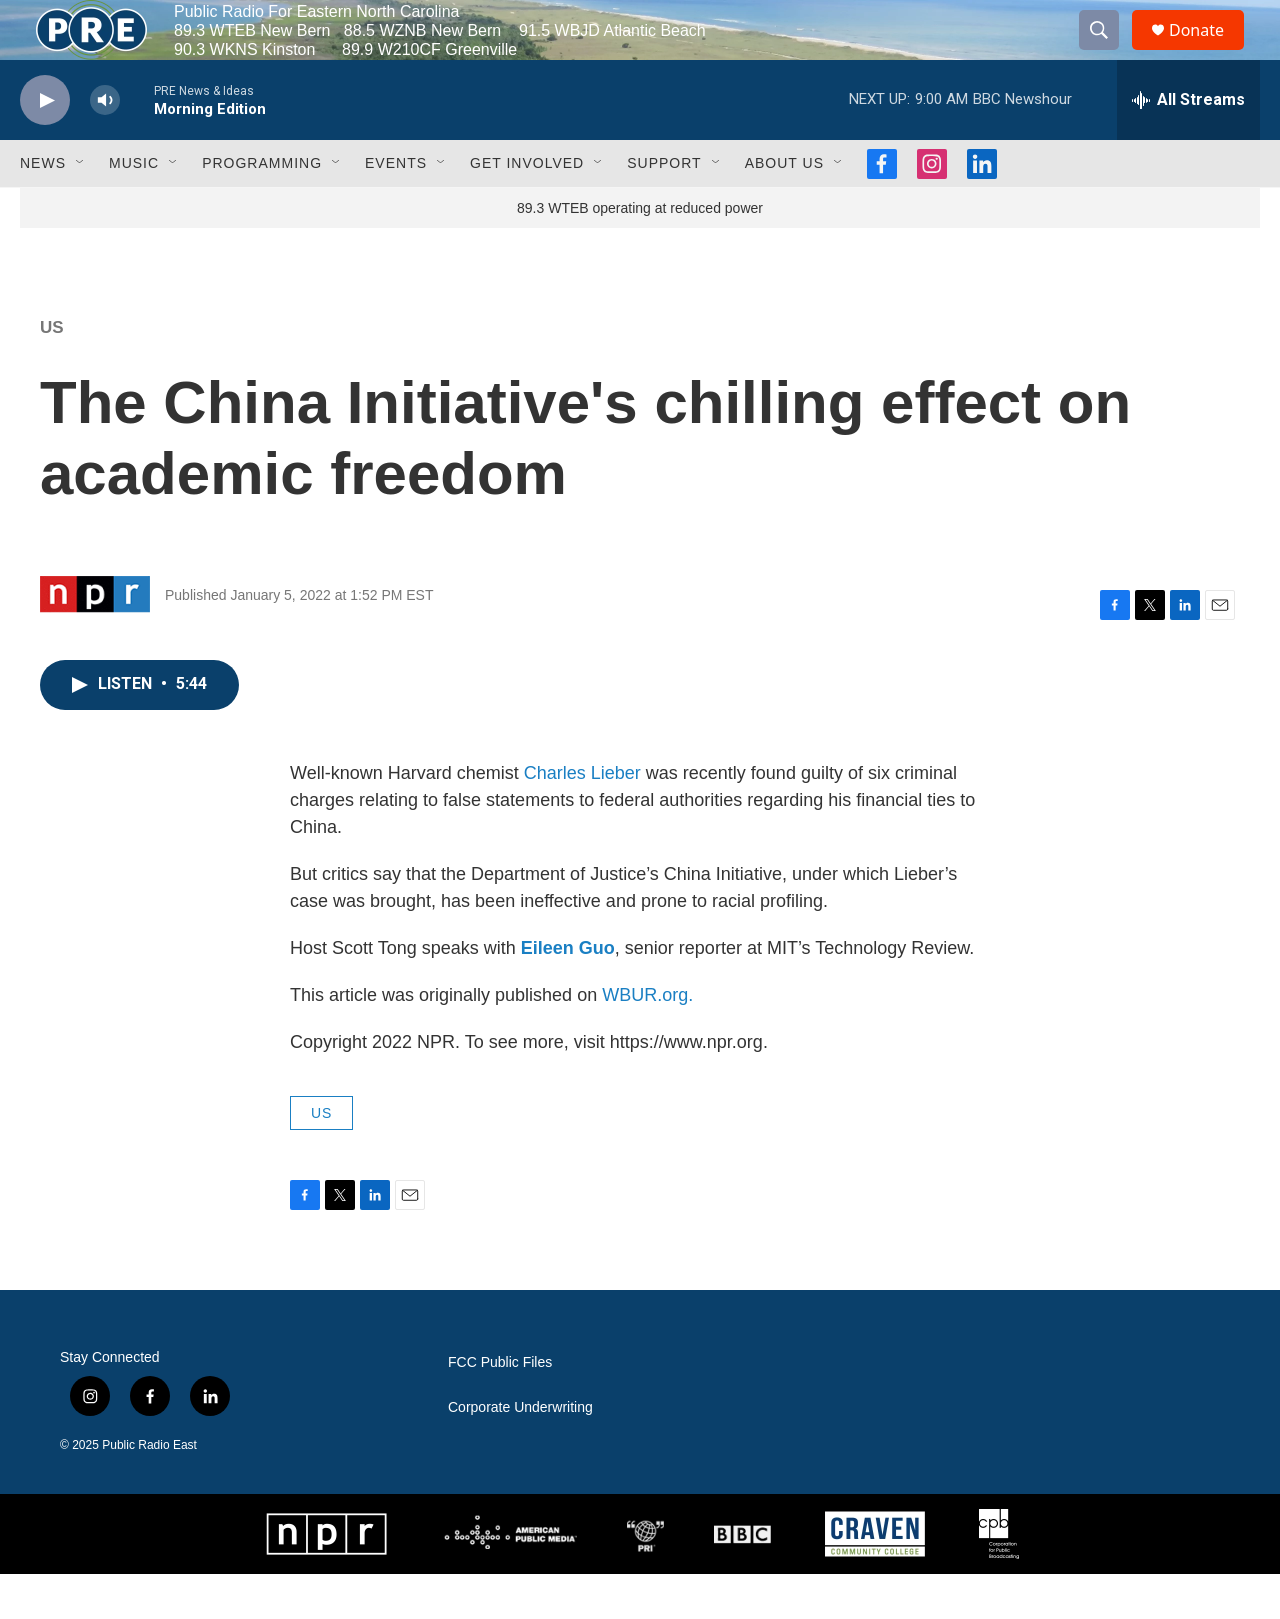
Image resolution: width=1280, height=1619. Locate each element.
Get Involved (527, 208)
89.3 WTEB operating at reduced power (640, 253)
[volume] (105, 145)
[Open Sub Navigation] (81, 208)
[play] (45, 145)
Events (396, 208)
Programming (262, 208)
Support (664, 208)
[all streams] (1188, 145)
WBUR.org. (647, 1040)
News (43, 208)
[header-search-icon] (1108, 53)
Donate (1209, 52)
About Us (784, 208)
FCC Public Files (500, 1407)
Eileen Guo (568, 993)
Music (134, 208)
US (52, 372)
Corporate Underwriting (520, 1452)
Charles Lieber (582, 818)
